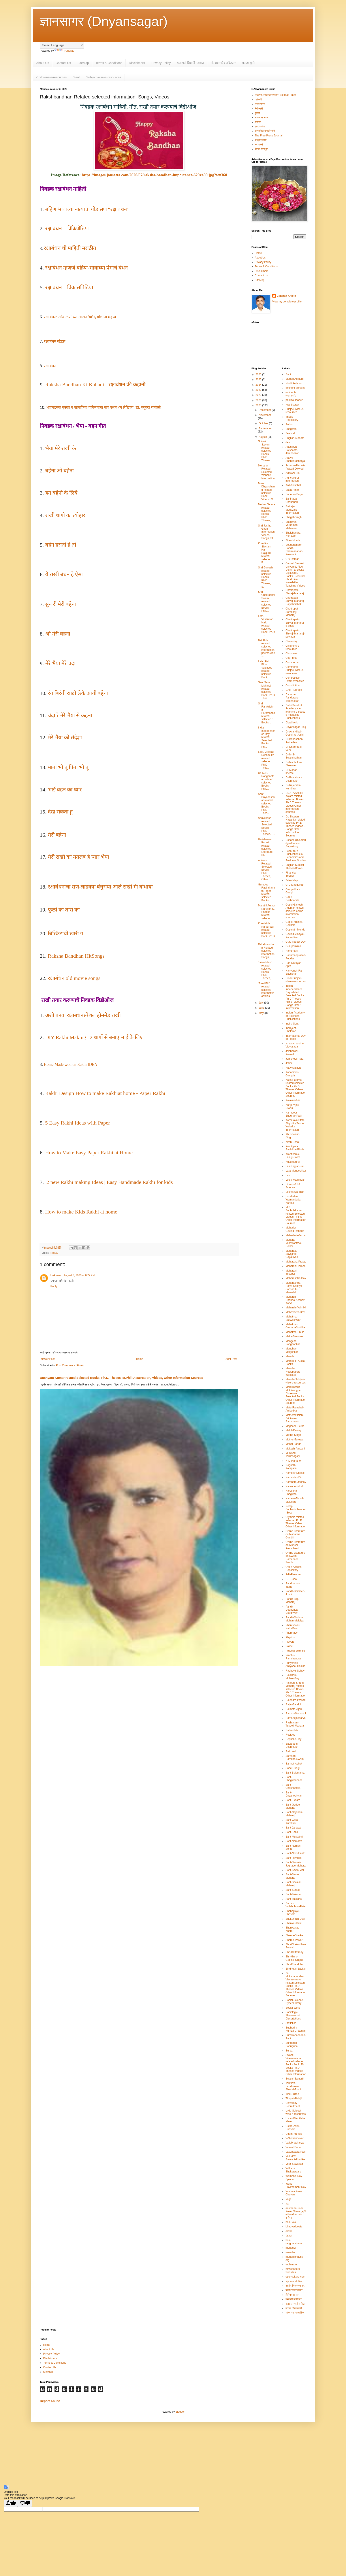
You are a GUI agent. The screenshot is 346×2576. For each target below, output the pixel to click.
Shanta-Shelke (294, 1935)
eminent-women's (291, 394)
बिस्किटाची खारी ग (66, 933)
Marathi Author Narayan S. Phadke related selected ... (266, 912)
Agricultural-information (293, 479)
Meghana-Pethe (295, 1426)
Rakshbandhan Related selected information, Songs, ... (266, 951)
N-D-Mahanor (294, 1460)
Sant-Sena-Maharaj (292, 1876)
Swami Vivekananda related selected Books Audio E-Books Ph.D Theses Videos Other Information (296, 2064)
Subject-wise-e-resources (103, 77)
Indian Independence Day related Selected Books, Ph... (266, 737)
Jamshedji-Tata (294, 1058)
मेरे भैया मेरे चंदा (60, 663)
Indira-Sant (292, 1023)
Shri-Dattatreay (294, 1952)
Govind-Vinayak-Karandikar (295, 935)
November (265, 415)
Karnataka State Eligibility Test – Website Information (295, 1125)
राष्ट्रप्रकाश (261, 140)
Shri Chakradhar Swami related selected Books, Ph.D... (266, 601)
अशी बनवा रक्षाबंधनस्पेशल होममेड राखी (83, 1015)
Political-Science (295, 1650)
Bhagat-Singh (294, 517)
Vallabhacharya (295, 2142)
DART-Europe (294, 689)
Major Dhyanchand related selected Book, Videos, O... (266, 491)
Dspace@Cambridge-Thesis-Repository (296, 843)
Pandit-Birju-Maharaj (293, 1600)
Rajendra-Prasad (296, 1700)
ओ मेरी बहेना (57, 634)
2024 (259, 384)
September (265, 428)
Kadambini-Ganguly (292, 1074)
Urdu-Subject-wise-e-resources (296, 2112)
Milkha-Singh (293, 1434)
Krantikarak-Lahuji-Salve (293, 1156)
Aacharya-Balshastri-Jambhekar (292, 450)
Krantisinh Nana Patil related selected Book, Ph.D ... (266, 931)
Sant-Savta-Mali (295, 1870)
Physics (290, 1637)
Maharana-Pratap (296, 1261)
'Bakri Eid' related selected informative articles (266, 990)
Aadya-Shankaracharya (295, 459)
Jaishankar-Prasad (292, 1052)
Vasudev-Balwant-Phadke (295, 2158)
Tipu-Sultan (292, 2094)
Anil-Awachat (293, 485)
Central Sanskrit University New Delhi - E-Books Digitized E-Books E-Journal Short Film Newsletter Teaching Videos (295, 574)
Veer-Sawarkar (294, 2163)
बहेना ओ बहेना (59, 471)
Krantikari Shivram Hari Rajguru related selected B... (264, 553)
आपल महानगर (261, 117)
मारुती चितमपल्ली (294, 2308)
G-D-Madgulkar (295, 884)
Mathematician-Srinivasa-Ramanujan (295, 1418)
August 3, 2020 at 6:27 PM (79, 1275)
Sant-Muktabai (294, 1836)
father (289, 2235)
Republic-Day (293, 1739)
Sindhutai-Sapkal (296, 1968)
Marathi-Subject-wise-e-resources (296, 1381)
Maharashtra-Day (296, 1278)
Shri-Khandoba (294, 1964)
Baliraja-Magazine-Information (292, 509)
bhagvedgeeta (294, 2226)
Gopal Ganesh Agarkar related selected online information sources (295, 911)
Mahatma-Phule (295, 1332)
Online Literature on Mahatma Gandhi (295, 1534)
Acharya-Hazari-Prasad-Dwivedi (295, 467)
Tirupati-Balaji (294, 2098)
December (265, 409)
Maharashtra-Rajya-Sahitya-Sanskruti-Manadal (294, 1287)
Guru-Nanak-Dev (296, 941)
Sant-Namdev (294, 1841)
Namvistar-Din (294, 1477)
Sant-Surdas (293, 1889)
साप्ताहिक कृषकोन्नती (265, 130)
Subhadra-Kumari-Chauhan (296, 2029)
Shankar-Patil (293, 1923)
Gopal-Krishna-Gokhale (294, 923)
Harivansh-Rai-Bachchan (294, 972)
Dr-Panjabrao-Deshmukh (294, 779)
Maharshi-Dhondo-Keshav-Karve (295, 1300)
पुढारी (257, 113)
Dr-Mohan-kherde (292, 771)
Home (139, 1359)
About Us (42, 63)
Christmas (291, 653)
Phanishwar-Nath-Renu (293, 1627)
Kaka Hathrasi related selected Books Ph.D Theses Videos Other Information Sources (296, 1087)
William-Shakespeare (293, 2170)
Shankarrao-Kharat (293, 1929)
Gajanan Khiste (286, 295)
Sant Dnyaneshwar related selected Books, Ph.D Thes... (266, 804)
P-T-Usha (291, 1579)
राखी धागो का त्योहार (65, 515)
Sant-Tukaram (294, 1894)
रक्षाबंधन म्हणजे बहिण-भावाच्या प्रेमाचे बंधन (86, 268)
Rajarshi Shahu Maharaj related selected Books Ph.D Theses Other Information (296, 1689)
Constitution (292, 685)
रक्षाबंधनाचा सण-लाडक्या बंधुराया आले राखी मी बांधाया (100, 887)
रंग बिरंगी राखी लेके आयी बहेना (78, 693)
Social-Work (293, 2007)
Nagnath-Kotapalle (291, 1467)
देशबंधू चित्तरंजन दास (295, 2285)
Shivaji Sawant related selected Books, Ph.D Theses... (265, 451)
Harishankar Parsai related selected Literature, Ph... (265, 847)
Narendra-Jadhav (296, 1481)
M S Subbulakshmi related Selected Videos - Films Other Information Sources (296, 1215)
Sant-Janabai (293, 1827)
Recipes (290, 1734)
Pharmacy (291, 1632)
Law (288, 1175)
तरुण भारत (260, 104)
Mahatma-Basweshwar (293, 1318)
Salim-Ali (291, 1751)
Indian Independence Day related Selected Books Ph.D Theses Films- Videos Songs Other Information (295, 997)
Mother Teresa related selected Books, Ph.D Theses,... (266, 512)
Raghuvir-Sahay (295, 1670)
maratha (290, 2252)
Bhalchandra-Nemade (293, 534)
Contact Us (63, 63)
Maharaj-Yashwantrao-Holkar (294, 1243)
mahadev (291, 2247)
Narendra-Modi (294, 1486)
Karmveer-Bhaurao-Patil (294, 1114)
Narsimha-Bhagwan (292, 1492)
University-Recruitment (293, 2104)
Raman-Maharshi (296, 1713)
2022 (259, 394)
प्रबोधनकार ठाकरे (294, 2290)
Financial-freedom (291, 874)
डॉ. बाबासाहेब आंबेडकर (223, 63)
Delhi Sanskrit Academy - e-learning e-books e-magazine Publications (295, 712)
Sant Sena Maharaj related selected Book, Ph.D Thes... (266, 690)
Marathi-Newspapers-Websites (293, 1371)
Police (289, 1646)
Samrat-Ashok (294, 1763)
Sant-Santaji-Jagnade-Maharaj (296, 1864)
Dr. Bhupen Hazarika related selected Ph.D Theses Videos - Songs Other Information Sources (295, 826)
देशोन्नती (259, 108)
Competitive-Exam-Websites (295, 679)
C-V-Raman (292, 558)
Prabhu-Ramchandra (293, 1657)
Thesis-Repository (292, 418)
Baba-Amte (292, 489)
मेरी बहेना (57, 835)
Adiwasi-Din (292, 473)
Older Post (231, 1359)
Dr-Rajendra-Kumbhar (293, 787)
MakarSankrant (294, 1336)
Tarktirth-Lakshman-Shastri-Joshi (293, 2086)
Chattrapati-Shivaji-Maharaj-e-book (295, 622)
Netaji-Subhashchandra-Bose (296, 1509)
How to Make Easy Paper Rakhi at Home (89, 1152)
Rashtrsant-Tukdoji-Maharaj (295, 1724)
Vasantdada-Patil (296, 2151)
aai (287, 2203)
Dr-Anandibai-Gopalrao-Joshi (294, 733)
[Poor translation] (25, 2503)
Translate (64, 50)
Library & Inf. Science (293, 1186)
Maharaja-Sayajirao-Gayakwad (292, 1254)
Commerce (292, 662)
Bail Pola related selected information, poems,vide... (266, 648)
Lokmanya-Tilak (295, 1191)
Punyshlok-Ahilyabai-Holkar (295, 1664)
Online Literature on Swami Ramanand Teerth (295, 1557)
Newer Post (48, 1359)
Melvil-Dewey (293, 1430)
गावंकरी (258, 99)
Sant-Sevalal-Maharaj (293, 1884)
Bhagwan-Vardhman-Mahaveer (292, 525)
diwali (289, 2231)
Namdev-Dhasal (295, 1472)
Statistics (291, 2023)
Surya (289, 2050)
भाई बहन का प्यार (65, 790)
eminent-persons (295, 387)
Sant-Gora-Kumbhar (292, 1821)
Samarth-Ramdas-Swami (295, 1757)
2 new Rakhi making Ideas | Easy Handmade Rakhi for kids (110, 1182)
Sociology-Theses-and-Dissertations (293, 2015)
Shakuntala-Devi (295, 1918)
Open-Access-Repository (294, 1568)
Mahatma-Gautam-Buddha (295, 1326)
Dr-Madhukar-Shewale (294, 764)
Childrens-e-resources (51, 77)
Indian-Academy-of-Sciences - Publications (296, 1016)
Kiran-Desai (292, 1142)
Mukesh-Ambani (295, 1448)
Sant (76, 77)
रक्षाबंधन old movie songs (74, 978)
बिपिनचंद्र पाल (292, 2294)
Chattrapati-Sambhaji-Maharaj (292, 612)
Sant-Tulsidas (294, 1898)
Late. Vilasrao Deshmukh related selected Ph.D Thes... (266, 759)
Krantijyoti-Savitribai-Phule (295, 1148)
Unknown (56, 1275)
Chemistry (291, 641)
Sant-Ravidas (293, 1857)
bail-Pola (291, 2222)
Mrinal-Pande (293, 1444)
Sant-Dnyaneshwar (294, 1794)
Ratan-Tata (292, 1730)
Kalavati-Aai (293, 1100)
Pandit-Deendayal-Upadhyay (292, 1610)
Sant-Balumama (295, 1772)
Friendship (292, 880)
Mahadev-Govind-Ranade (295, 1229)
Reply (54, 1286)
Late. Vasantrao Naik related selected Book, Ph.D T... (266, 626)
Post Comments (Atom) (70, 1365)
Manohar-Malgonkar (292, 1350)
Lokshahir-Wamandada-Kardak (293, 1199)
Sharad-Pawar (294, 1940)
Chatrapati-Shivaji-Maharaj (295, 592)
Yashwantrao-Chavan (294, 2193)
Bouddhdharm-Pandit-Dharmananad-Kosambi (294, 549)
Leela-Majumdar (295, 1179)
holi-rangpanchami (294, 2242)
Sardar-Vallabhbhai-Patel (296, 1905)
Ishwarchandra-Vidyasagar (295, 1045)
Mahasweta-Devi (295, 1312)
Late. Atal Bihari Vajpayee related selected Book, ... (265, 669)
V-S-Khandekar (294, 2138)
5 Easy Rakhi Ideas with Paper (77, 1123)
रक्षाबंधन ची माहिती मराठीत (70, 248)
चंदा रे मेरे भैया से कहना (70, 715)
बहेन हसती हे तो (61, 545)
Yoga (288, 2199)
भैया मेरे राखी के (60, 448)
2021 (259, 400)
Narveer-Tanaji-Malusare (295, 1500)
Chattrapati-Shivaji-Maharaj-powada (295, 633)
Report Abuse (50, 2401)
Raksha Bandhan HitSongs (77, 956)
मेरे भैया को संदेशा (65, 737)
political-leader (294, 400)
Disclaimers (137, 63)
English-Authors (295, 438)
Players (290, 1641)
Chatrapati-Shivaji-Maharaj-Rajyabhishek (295, 601)
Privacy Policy (161, 63)
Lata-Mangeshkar (296, 1170)
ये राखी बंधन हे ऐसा (64, 574)
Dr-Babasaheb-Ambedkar (294, 741)
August (263, 436)
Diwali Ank (292, 722)
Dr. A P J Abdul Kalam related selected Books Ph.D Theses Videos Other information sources (294, 802)
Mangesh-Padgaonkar (293, 1343)
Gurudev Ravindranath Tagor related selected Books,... (266, 892)
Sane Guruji (292, 1768)
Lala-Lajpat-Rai (294, 1166)
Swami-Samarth (295, 2078)
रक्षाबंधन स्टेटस (55, 341)
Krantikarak (292, 404)
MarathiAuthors (294, 378)
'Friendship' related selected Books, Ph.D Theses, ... (266, 970)
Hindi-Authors (294, 383)
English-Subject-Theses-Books (295, 866)
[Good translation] (11, 2503)
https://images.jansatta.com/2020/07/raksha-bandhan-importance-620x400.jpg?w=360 (154, 175)
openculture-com (295, 2276)
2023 (259, 389)
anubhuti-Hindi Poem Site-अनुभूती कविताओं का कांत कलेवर (296, 2213)
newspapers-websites (293, 2270)
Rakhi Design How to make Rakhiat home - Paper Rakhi (105, 1093)
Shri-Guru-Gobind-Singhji (294, 1958)
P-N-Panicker (293, 1574)
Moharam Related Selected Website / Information (266, 472)
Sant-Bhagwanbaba (294, 1779)
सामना (258, 122)
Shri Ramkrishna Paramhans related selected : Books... (266, 713)
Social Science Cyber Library (294, 2002)
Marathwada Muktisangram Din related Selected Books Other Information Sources (296, 1394)
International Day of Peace (296, 1037)
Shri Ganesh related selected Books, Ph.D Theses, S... (265, 577)
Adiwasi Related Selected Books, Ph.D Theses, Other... (265, 870)
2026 (259, 374)
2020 (259, 405)
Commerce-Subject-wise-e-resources (295, 670)
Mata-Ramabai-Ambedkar (295, 1409)
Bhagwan (291, 428)
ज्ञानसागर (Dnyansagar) (104, 21)
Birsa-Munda (293, 540)
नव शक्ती (259, 144)
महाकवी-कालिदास (294, 2299)
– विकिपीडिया (76, 228)
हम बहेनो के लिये (62, 493)
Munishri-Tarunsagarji (293, 1454)
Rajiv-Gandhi (293, 1704)
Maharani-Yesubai (291, 1272)
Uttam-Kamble (294, 2133)
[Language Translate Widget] (62, 45)
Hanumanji (292, 950)
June (262, 1007)
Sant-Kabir (292, 1832)
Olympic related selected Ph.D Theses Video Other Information (296, 1521)
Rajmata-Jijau (294, 1709)
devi (288, 442)
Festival (54, 1252)
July (261, 1002)
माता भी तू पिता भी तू (69, 767)
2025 (259, 379)
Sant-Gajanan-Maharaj (294, 1814)
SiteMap (83, 63)
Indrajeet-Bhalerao (291, 1030)
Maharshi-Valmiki (296, 1307)
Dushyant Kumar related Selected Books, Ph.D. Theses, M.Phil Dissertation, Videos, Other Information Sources (121, 1378)
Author (289, 424)
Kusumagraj (293, 1161)
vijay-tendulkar (294, 2281)
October (264, 423)
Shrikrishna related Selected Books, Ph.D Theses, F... (266, 826)
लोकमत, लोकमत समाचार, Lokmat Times (276, 94)
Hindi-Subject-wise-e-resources (296, 980)
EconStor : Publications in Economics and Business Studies (296, 855)
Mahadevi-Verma (296, 1235)
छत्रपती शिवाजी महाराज (190, 63)
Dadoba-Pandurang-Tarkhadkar (292, 697)
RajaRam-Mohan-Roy (292, 1677)
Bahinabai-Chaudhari (292, 500)
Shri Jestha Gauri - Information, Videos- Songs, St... (266, 532)
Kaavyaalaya (293, 1067)
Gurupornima (293, 946)
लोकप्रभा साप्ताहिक (295, 2312)
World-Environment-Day (296, 2185)
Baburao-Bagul (294, 494)
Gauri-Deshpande (292, 898)
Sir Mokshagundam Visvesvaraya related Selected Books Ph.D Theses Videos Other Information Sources (296, 1984)
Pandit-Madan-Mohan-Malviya (294, 1619)
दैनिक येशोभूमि (261, 149)
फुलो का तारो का (64, 910)
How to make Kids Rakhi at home (81, 1212)
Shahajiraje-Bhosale (293, 1913)
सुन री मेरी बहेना (60, 604)
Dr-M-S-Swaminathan (294, 756)
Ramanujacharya (296, 1717)
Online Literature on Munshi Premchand (295, 1545)
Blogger (179, 2411)
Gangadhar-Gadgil (293, 891)
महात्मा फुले (248, 63)
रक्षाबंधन (54, 228)
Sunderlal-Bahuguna (292, 2044)
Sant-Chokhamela (293, 1786)
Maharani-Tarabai (296, 1266)
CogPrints (291, 657)
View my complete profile (287, 301)
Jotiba (289, 1063)
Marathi (290, 1356)
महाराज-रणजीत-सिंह (295, 2303)
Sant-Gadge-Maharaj (293, 1806)
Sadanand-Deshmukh (292, 1745)
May (261, 1013)
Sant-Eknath (293, 1800)
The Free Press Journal (268, 135)
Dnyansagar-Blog (296, 726)
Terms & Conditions (109, 63)
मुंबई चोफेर (260, 126)
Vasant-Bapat (293, 2147)
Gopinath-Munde (295, 929)
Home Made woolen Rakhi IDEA (70, 1064)
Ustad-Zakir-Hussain (293, 2128)
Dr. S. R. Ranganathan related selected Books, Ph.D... (266, 780)
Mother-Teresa (294, 1439)
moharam (291, 2264)
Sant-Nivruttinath (295, 1853)
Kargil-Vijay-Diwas (293, 1106)
